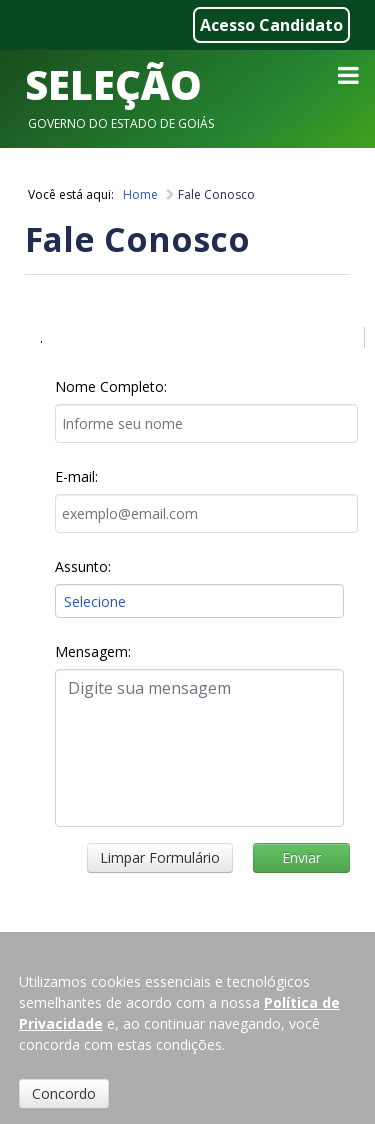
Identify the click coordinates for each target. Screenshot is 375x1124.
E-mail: (76, 476)
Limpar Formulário (160, 857)
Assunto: (83, 566)
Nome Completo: (111, 386)
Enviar (301, 857)
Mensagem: (93, 651)
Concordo (64, 1093)
